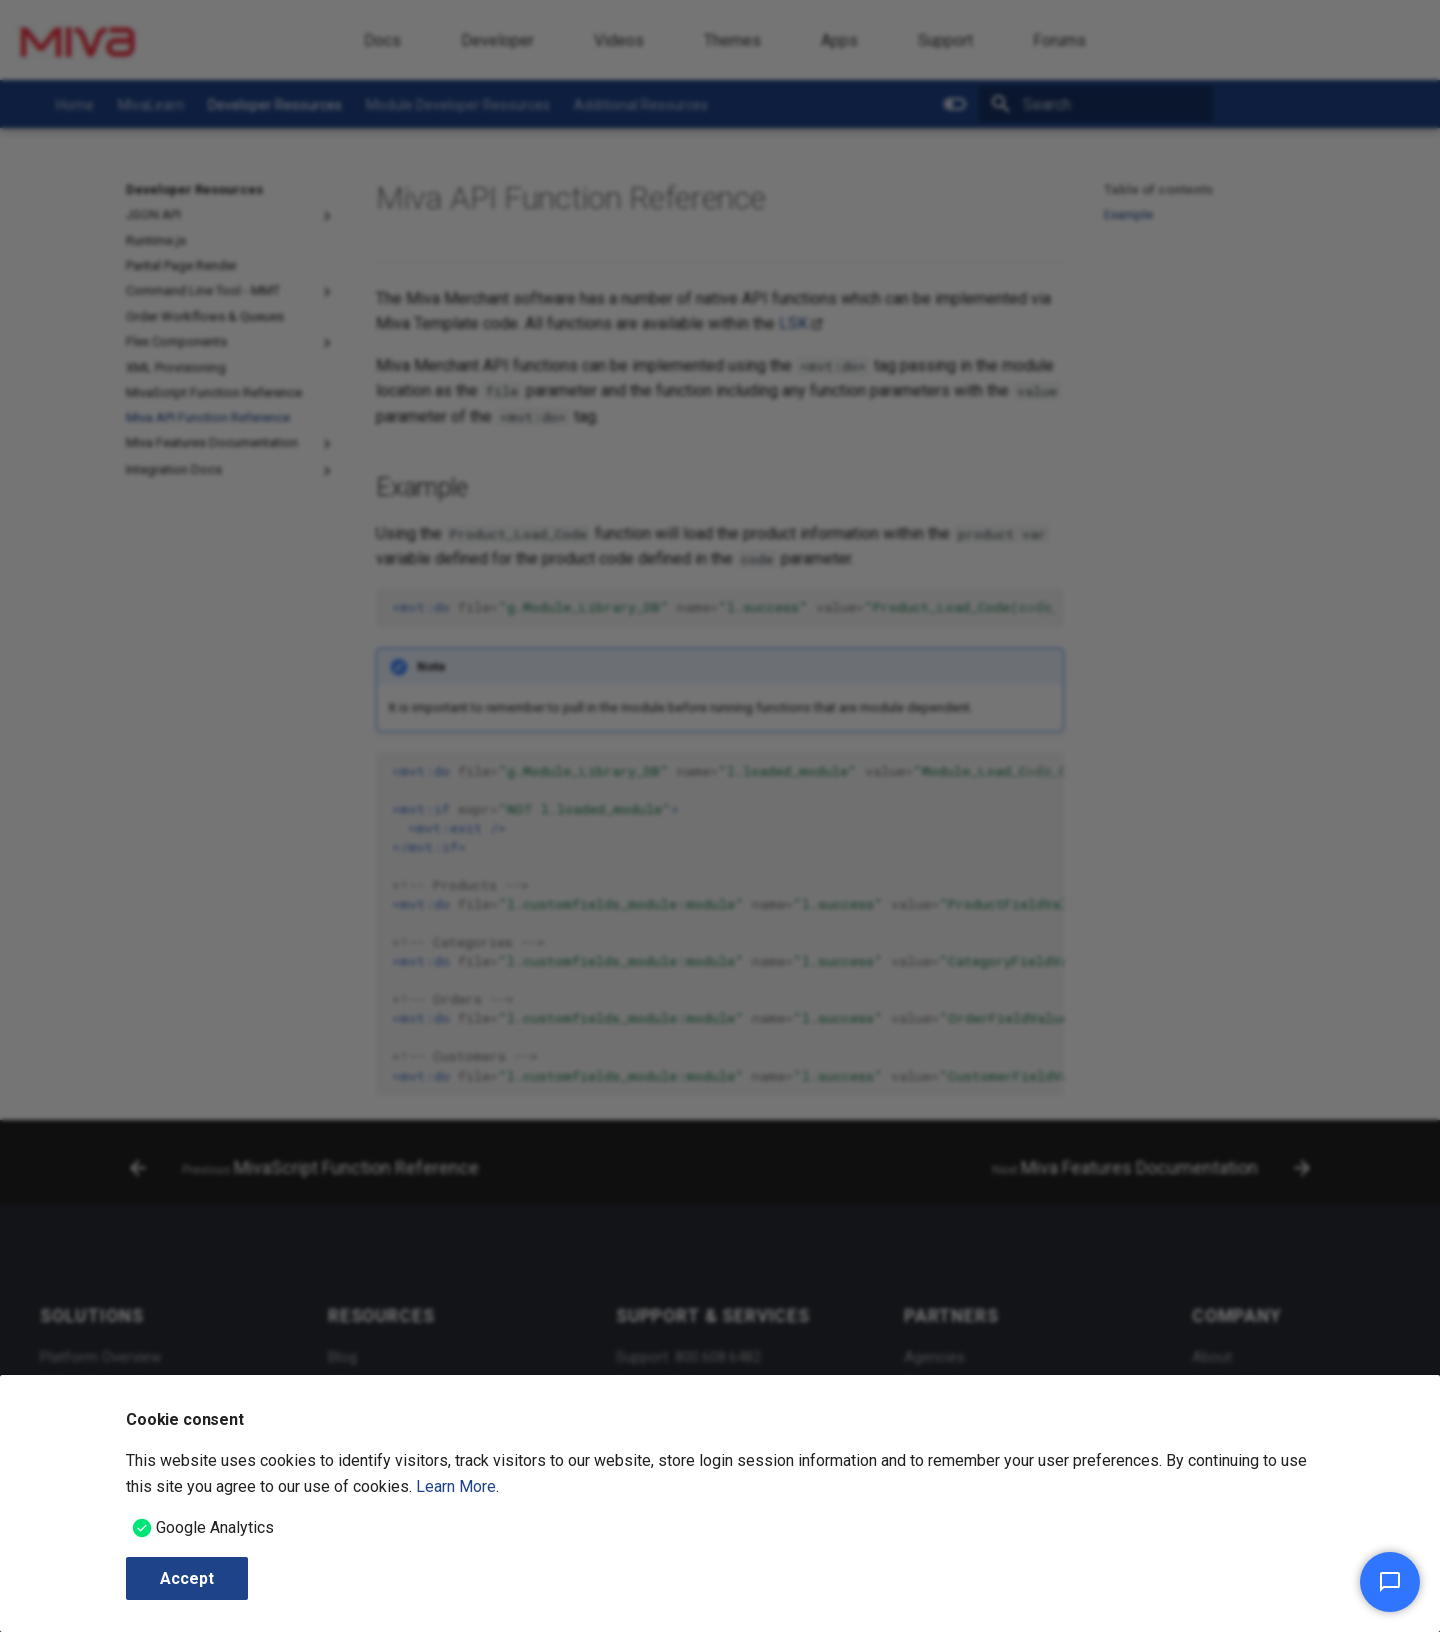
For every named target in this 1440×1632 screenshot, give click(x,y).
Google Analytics (215, 1527)
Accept (187, 1578)
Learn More (456, 1486)
